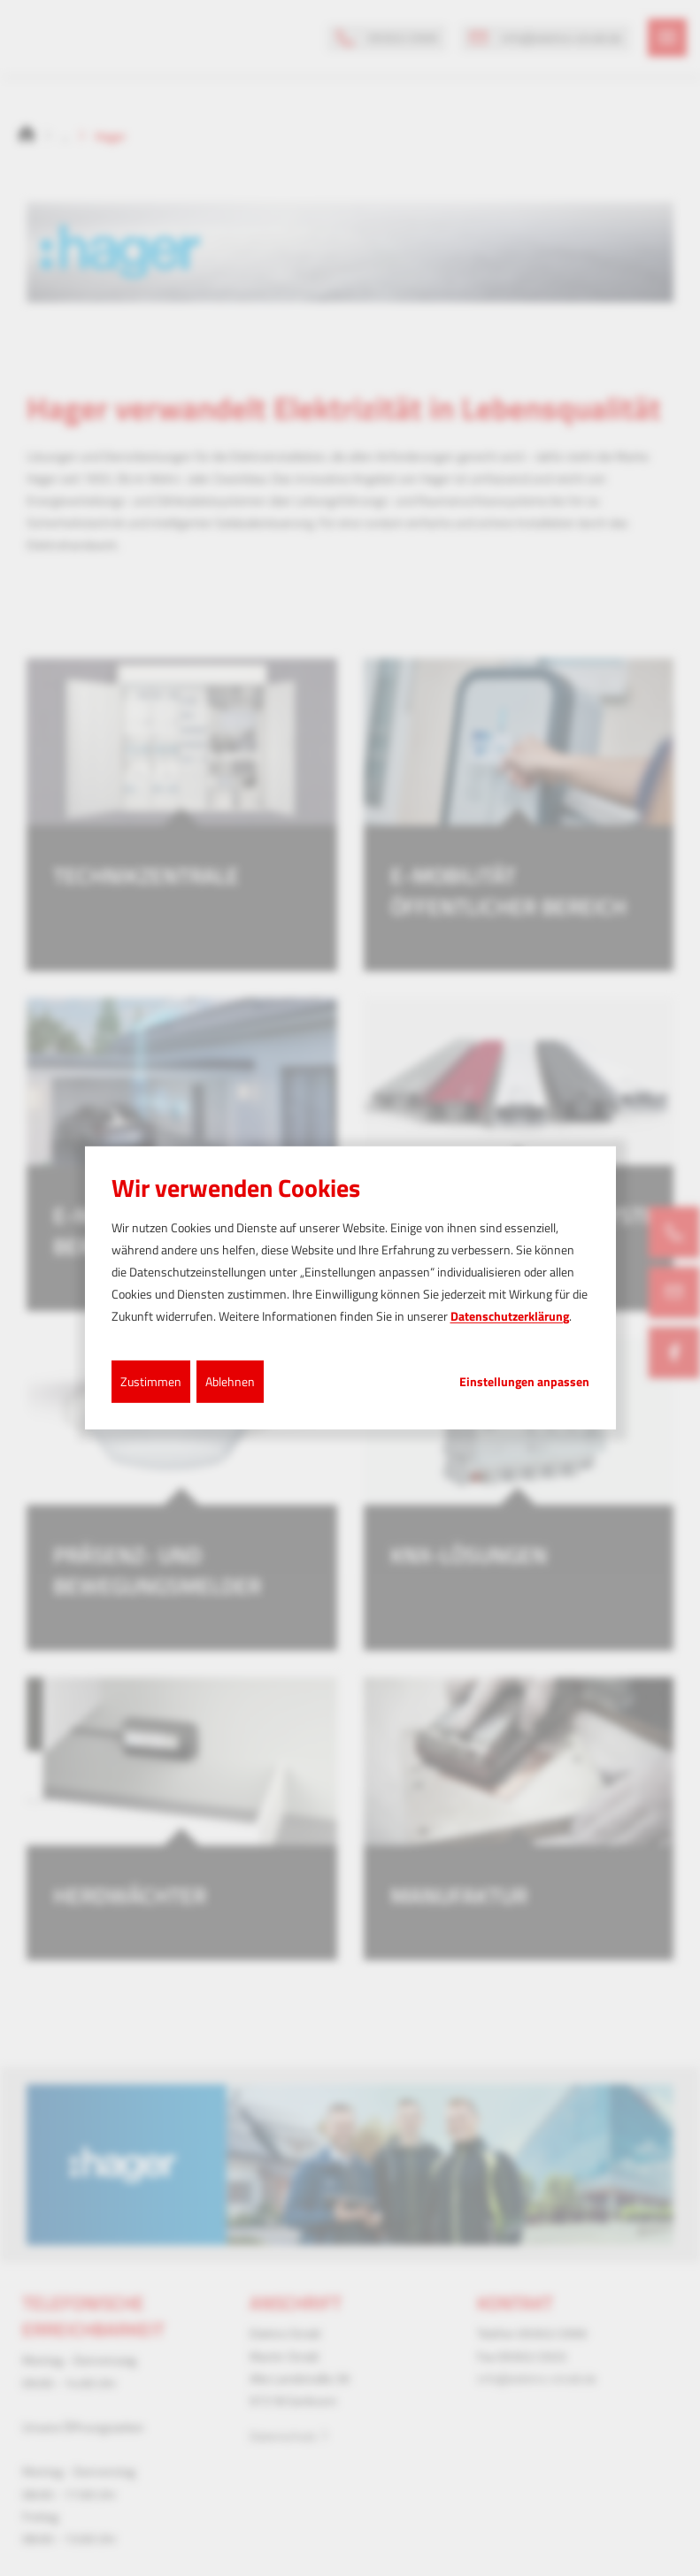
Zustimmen (150, 1380)
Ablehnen (230, 1380)
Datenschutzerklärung (509, 1316)
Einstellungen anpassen (524, 1381)
